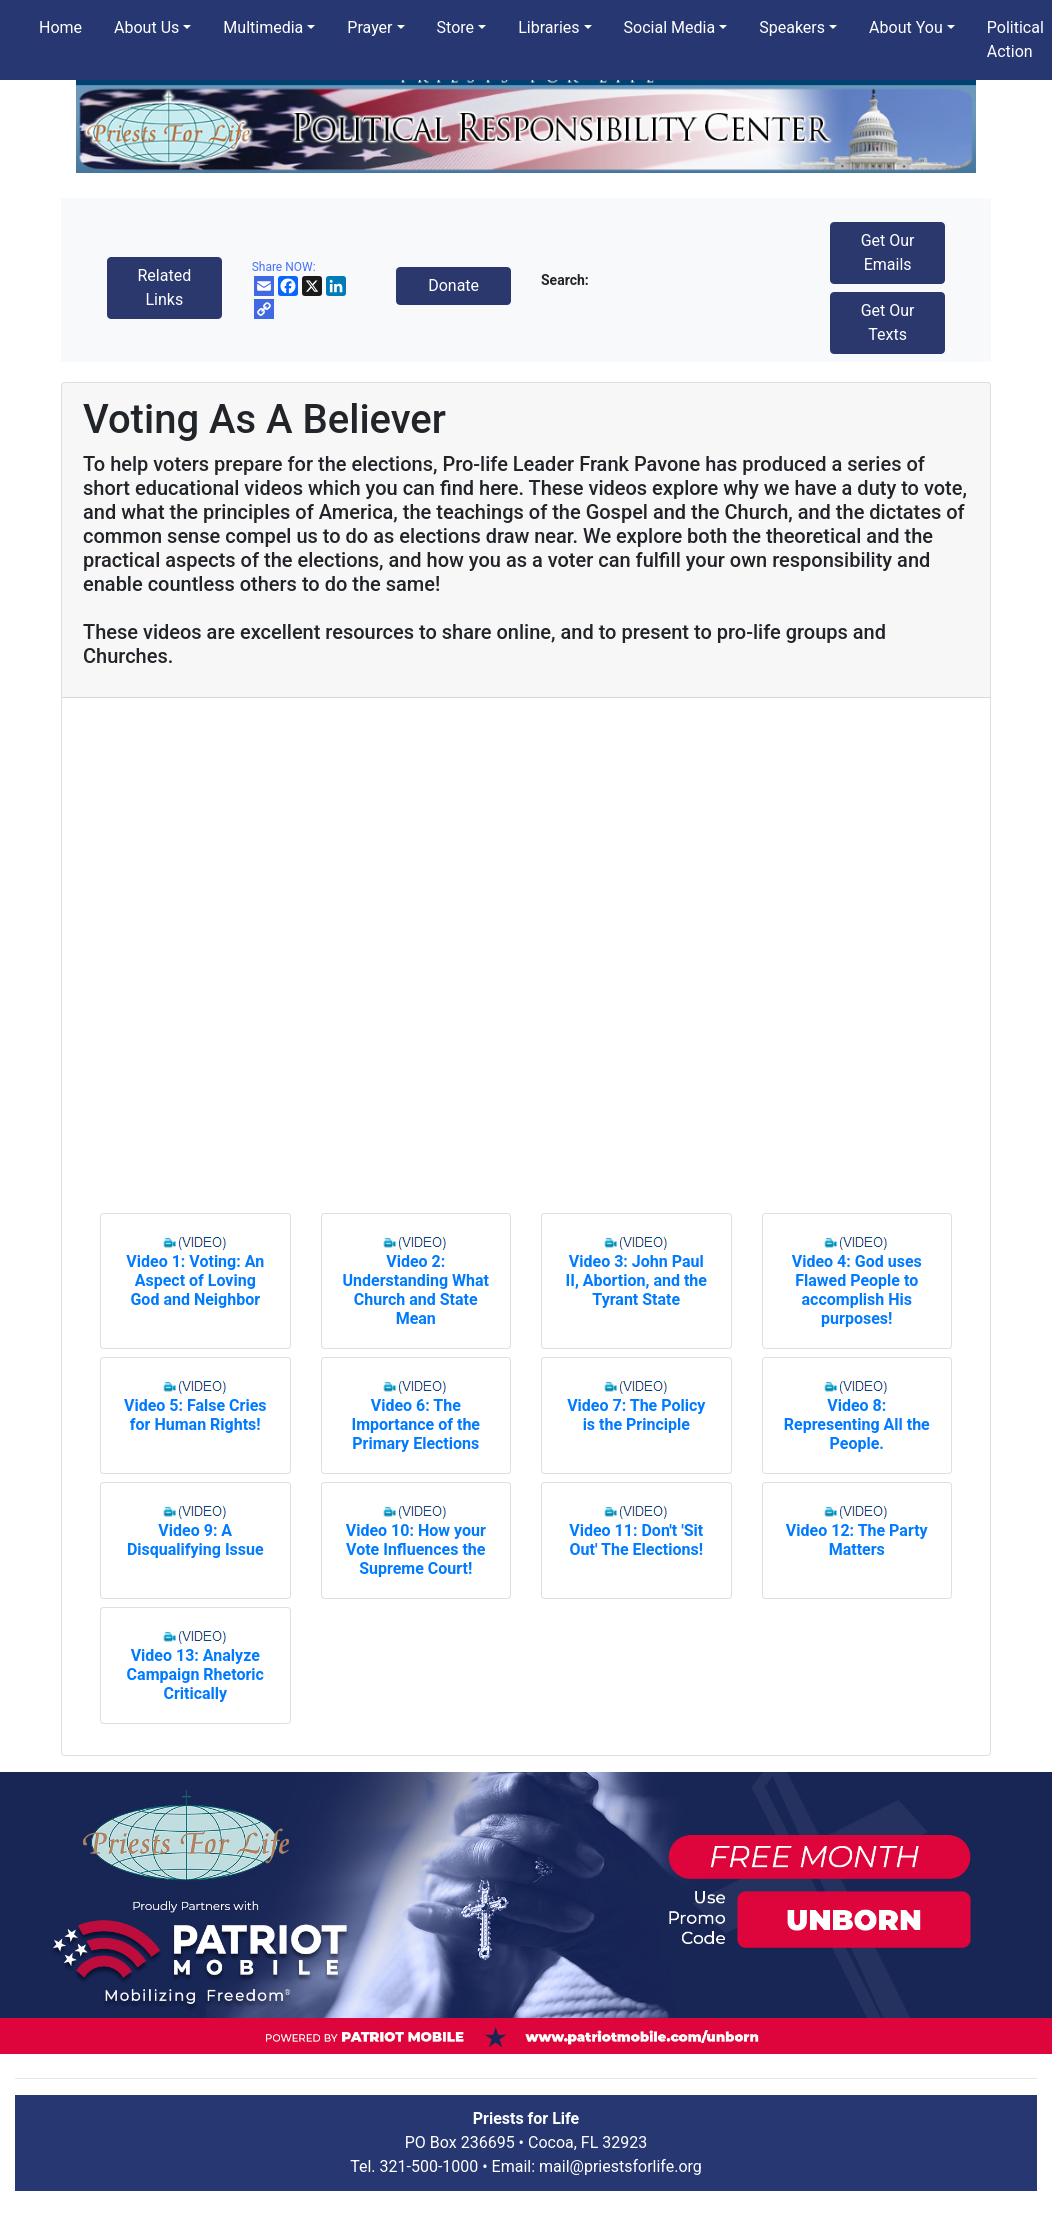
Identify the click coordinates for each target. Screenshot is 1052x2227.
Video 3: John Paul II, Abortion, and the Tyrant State (636, 1280)
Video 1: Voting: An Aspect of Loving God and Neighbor (195, 1280)
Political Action (1015, 39)
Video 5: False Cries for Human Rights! (195, 1415)
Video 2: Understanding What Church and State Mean (416, 1290)
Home (60, 27)
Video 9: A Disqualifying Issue (195, 1540)
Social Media (670, 27)
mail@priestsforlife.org (620, 2166)
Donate (453, 285)
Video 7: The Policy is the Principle (636, 1415)
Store (455, 27)
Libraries (548, 27)
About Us (146, 27)
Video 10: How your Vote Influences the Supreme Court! (416, 1549)
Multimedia (263, 27)
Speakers (792, 27)
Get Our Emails (888, 252)
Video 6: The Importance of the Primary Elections (416, 1424)
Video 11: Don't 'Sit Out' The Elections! (636, 1540)
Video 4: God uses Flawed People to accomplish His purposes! (857, 1290)
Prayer (369, 27)
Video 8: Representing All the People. (857, 1424)
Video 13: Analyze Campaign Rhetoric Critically (195, 1674)
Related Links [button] (164, 287)
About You (906, 27)
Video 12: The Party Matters (857, 1540)
